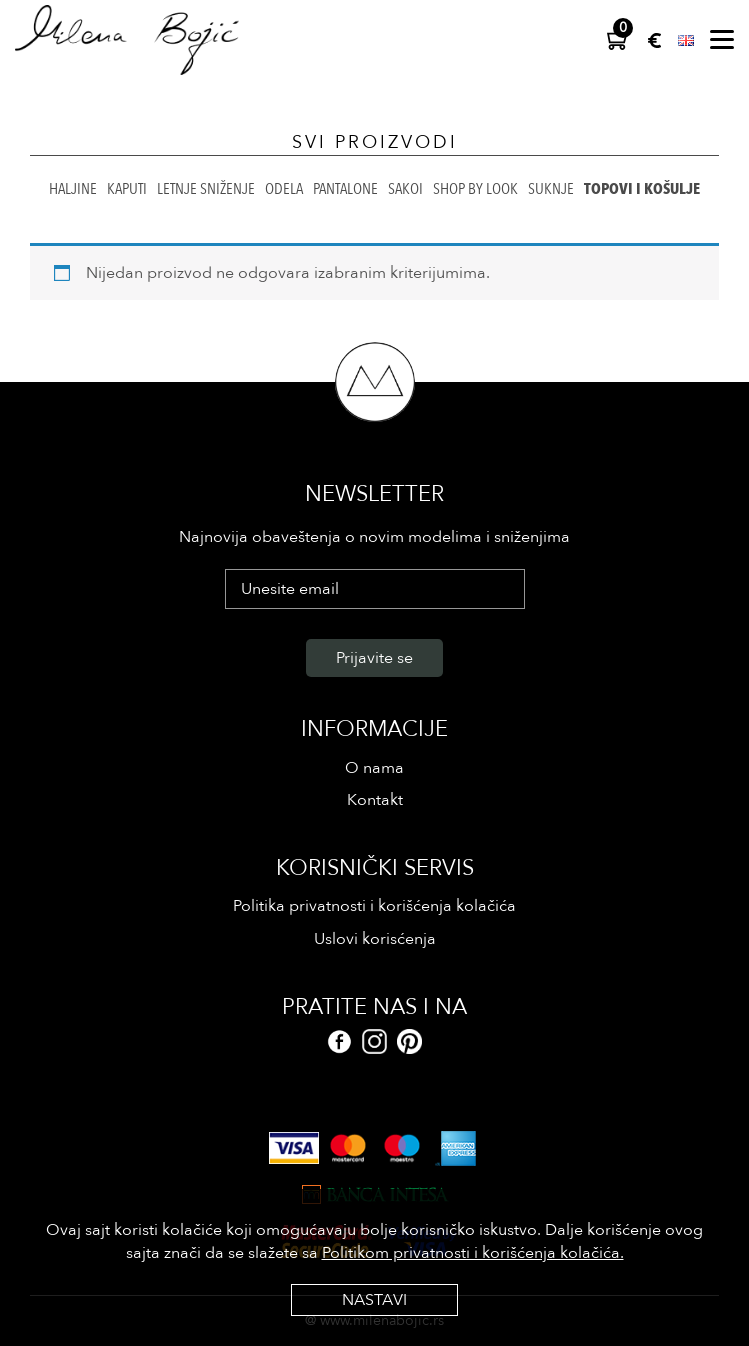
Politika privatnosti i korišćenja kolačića (374, 906)
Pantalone (345, 189)
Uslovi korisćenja (375, 939)
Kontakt (375, 800)
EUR (654, 40)
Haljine (73, 189)
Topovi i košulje (642, 189)
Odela (284, 189)
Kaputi (127, 189)
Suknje (551, 189)
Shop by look (475, 189)
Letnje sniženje (206, 189)
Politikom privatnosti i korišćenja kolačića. (473, 1253)
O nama (374, 768)
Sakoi (405, 189)
